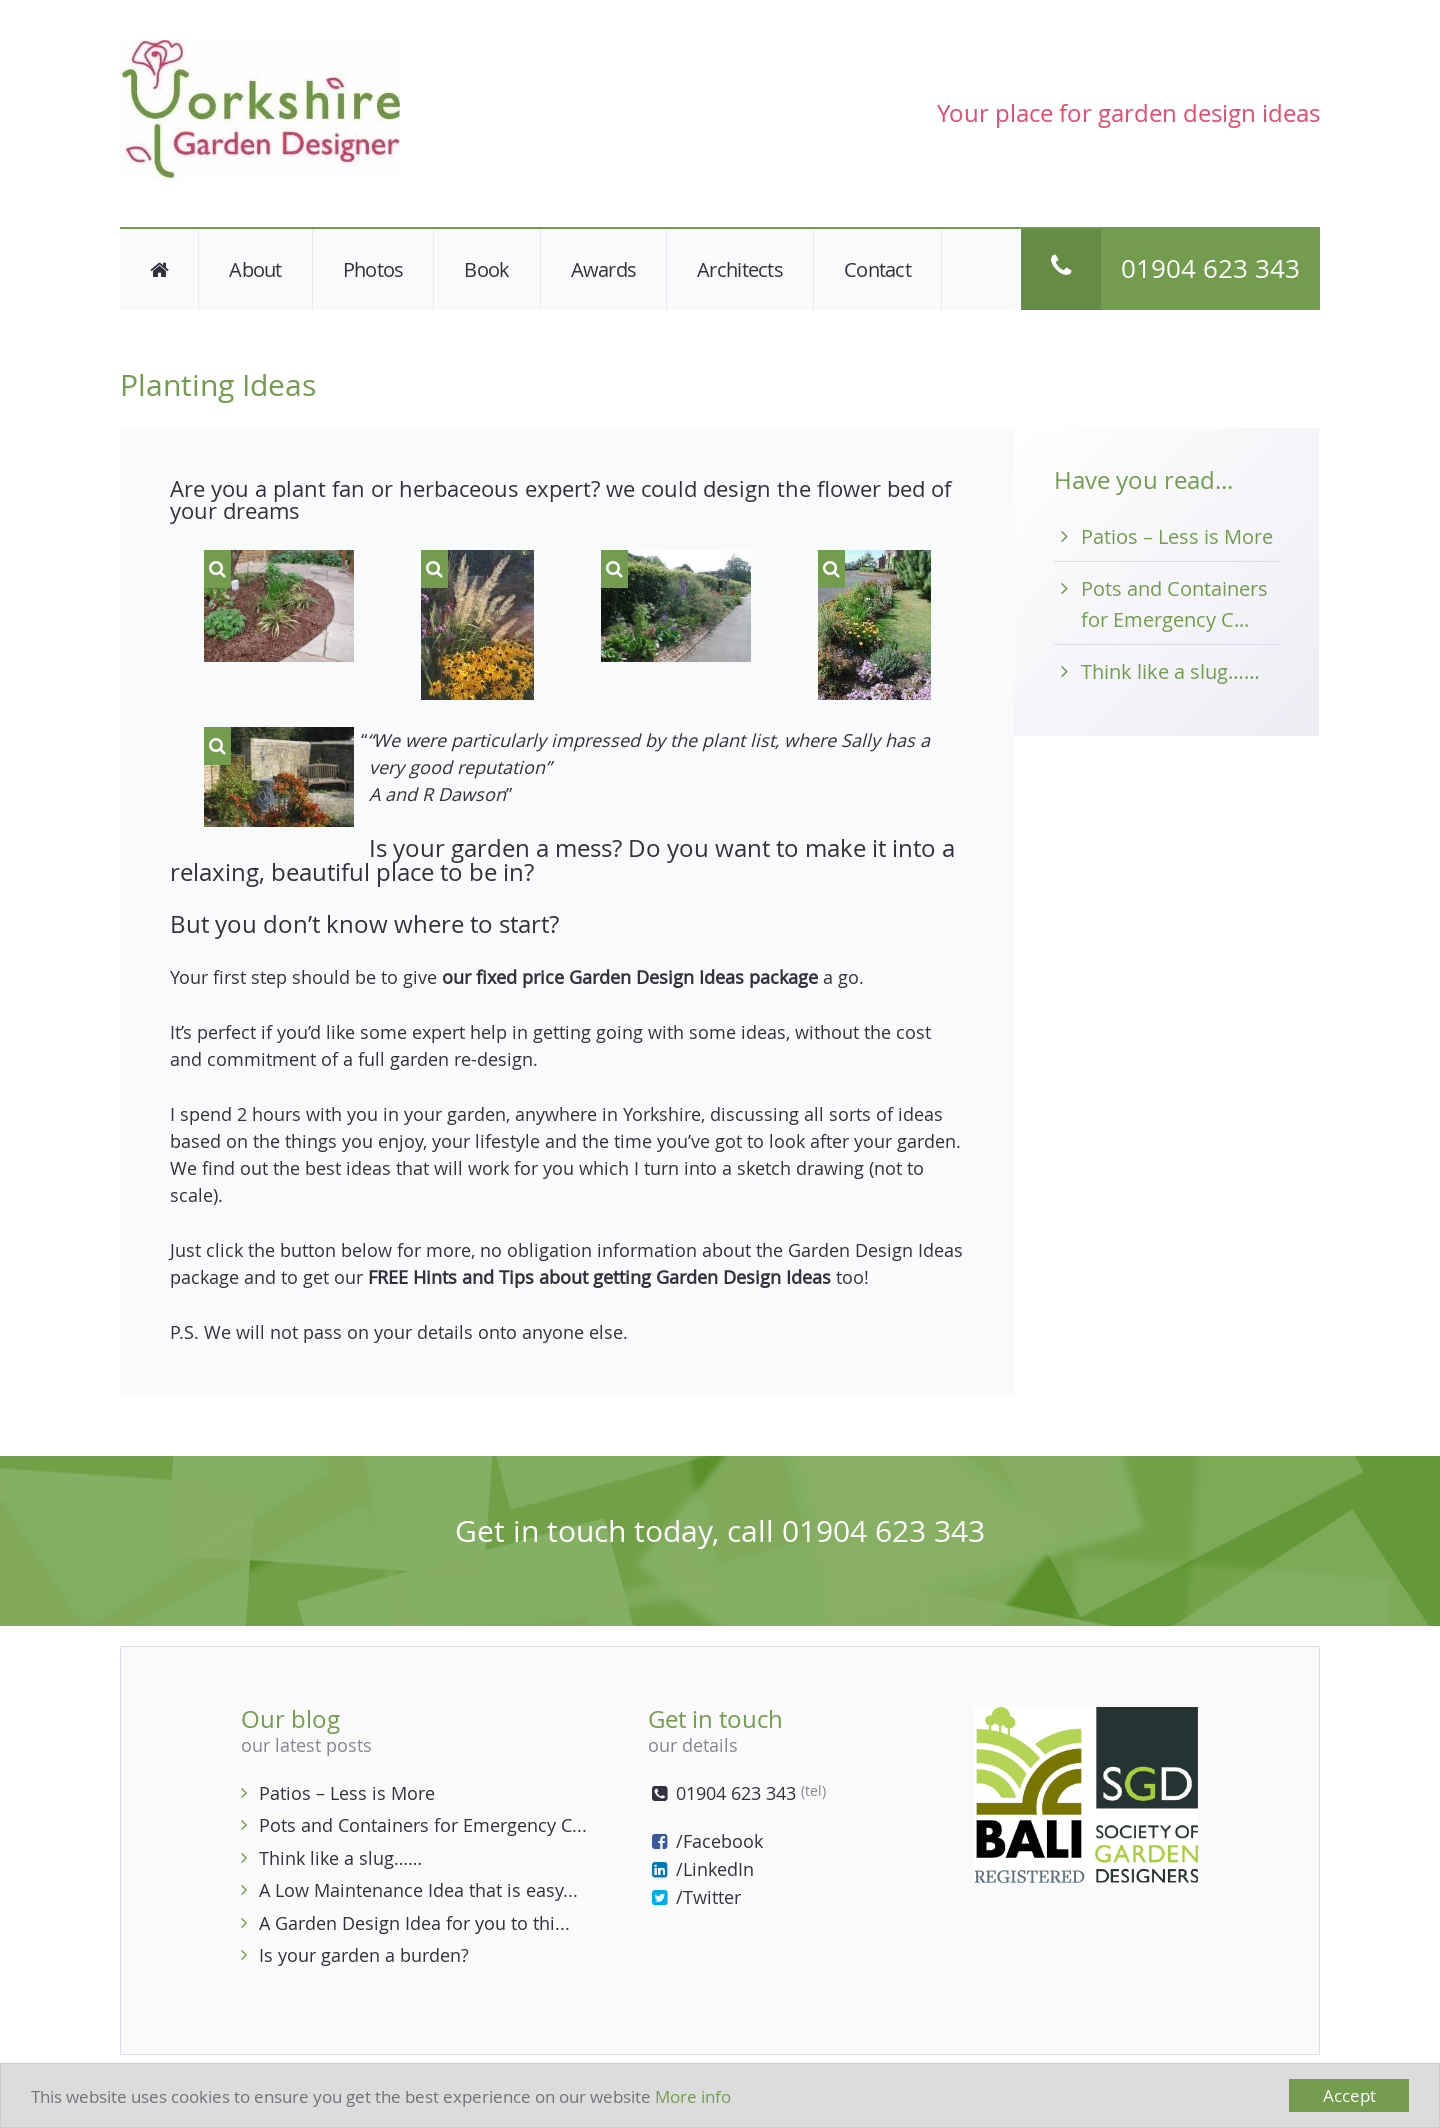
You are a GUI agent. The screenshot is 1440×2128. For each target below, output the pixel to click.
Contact (877, 269)
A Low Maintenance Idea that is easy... (418, 1890)
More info (693, 2096)
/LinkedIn (701, 1869)
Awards (604, 269)
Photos (373, 269)
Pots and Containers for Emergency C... (423, 1825)
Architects (740, 269)
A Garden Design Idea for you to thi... (414, 1923)
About (255, 269)
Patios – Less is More (1177, 536)
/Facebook (705, 1841)
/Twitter (694, 1897)
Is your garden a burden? (364, 1955)
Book (486, 269)
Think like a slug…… (1170, 671)
